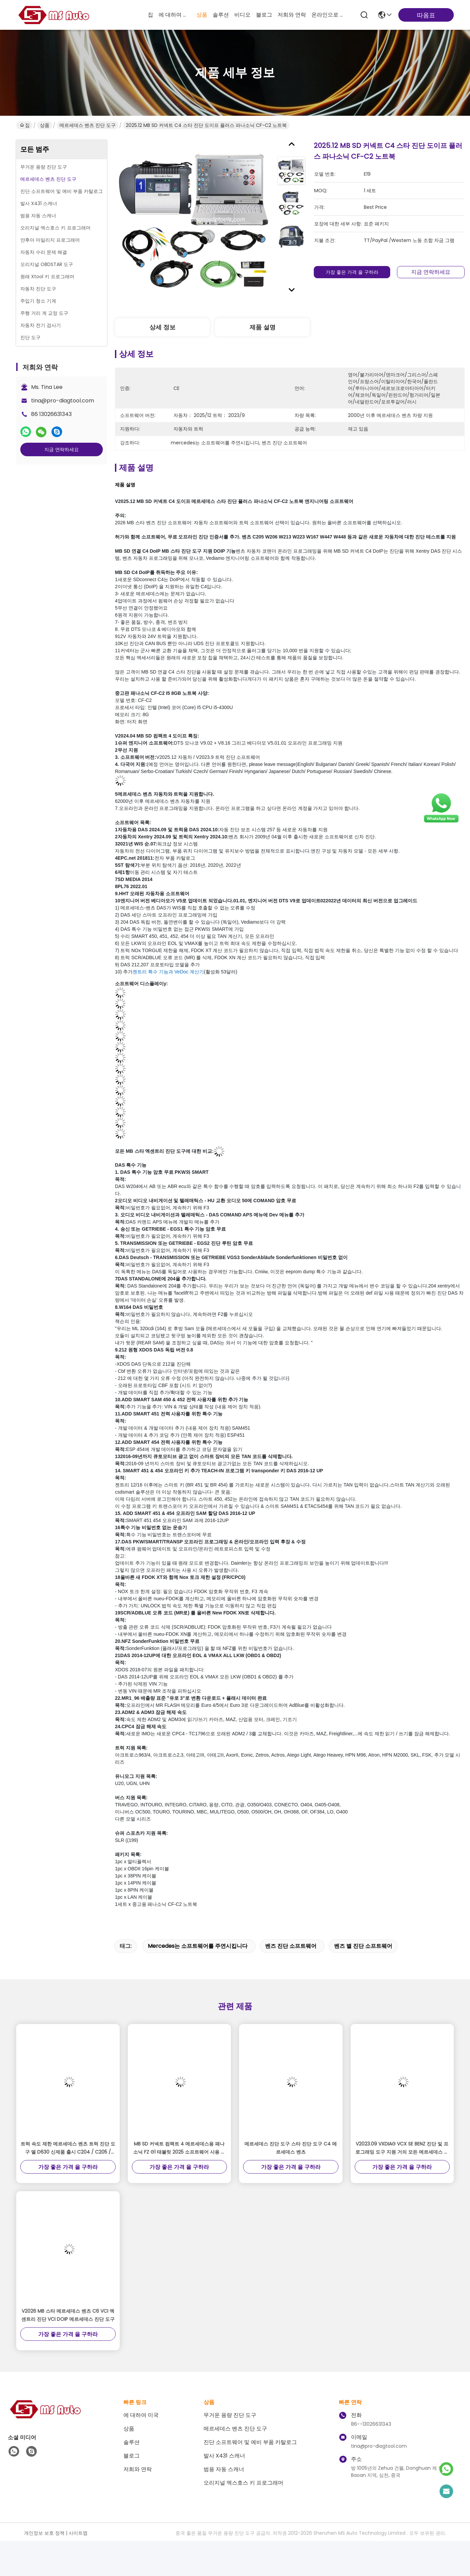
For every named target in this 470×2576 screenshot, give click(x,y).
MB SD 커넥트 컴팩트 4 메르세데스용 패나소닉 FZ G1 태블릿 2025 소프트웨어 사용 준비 (179, 2148)
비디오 (242, 15)
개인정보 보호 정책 (44, 2533)
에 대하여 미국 (175, 15)
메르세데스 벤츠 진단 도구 (88, 125)
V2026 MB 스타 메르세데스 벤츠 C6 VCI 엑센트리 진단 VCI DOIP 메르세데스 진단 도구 (68, 2315)
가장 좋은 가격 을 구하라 (352, 272)
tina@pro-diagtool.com (62, 400)
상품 (201, 15)
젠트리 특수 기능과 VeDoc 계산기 (168, 971)
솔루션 (221, 15)
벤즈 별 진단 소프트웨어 (363, 1946)
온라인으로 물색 (327, 15)
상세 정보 (162, 327)
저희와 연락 (292, 15)
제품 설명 (263, 327)
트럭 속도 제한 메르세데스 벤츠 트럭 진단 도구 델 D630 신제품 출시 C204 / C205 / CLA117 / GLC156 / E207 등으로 (68, 2148)
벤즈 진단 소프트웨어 (290, 1946)
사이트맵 (78, 2533)
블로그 (264, 15)
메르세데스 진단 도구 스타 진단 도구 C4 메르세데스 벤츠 (290, 2147)
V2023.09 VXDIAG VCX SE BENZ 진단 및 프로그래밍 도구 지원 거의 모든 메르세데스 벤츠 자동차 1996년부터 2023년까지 (402, 2148)
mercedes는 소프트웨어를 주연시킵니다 (198, 1946)
